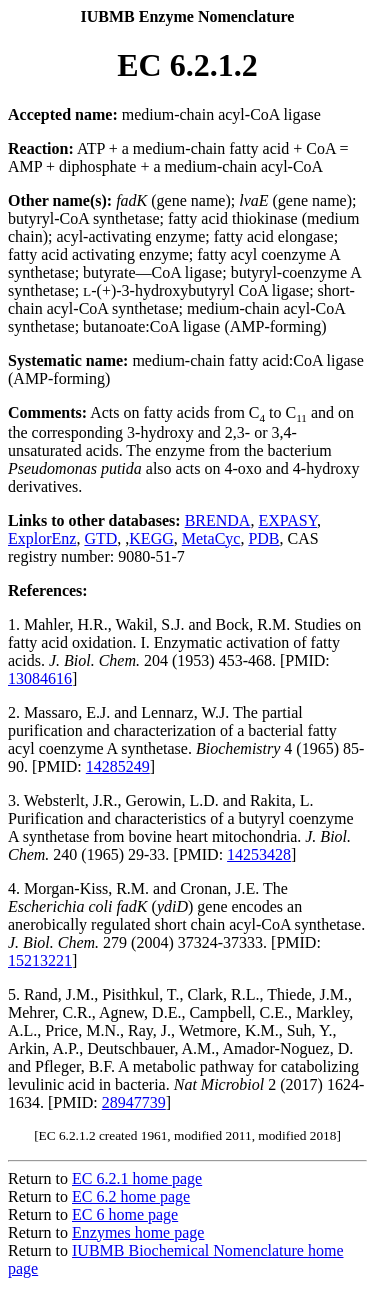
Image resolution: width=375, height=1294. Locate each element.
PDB (263, 538)
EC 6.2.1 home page (137, 1178)
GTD (100, 538)
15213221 (40, 960)
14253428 (259, 854)
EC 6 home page (125, 1214)
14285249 (118, 766)
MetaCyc (211, 538)
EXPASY (287, 520)
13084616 (40, 678)
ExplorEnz (42, 538)
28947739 (134, 1102)
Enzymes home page (138, 1232)
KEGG (151, 538)
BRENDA (218, 520)
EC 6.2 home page (131, 1196)
